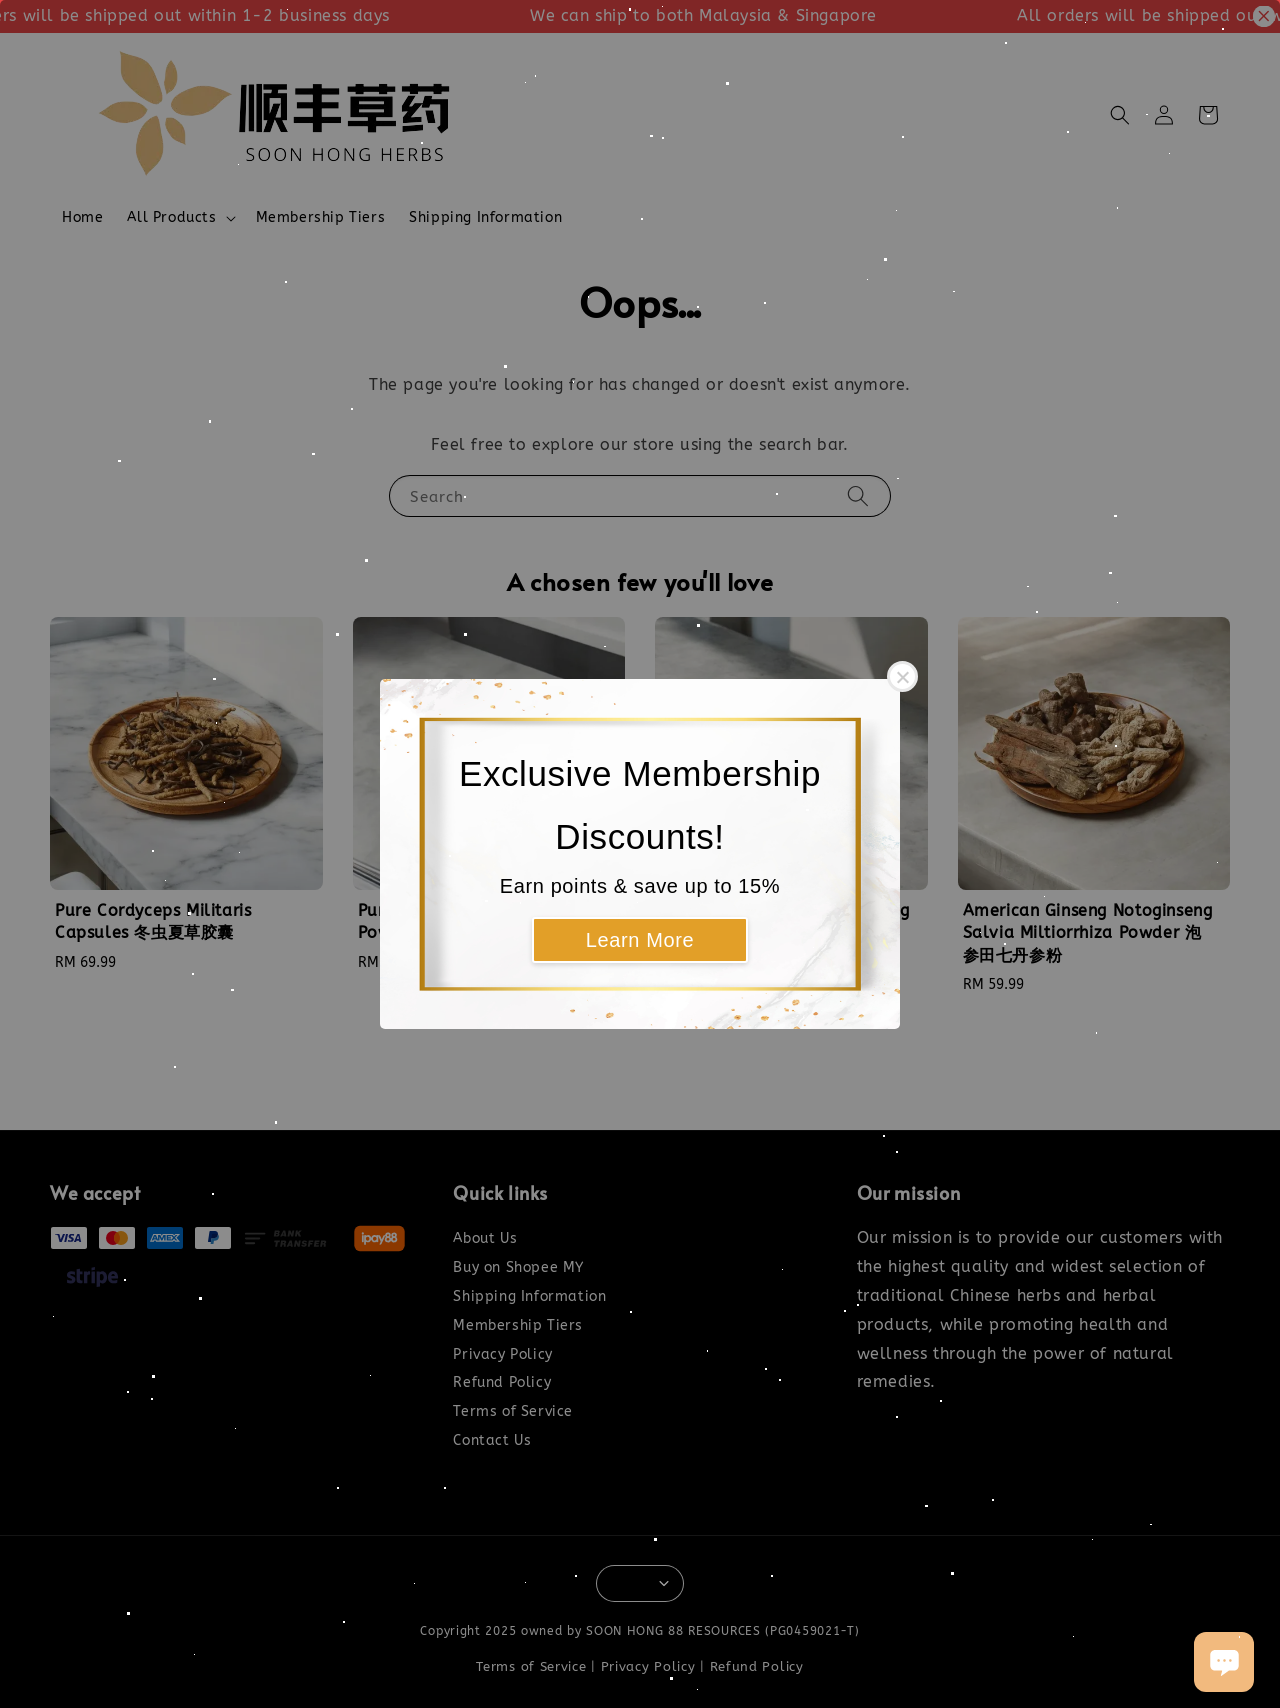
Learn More (640, 940)
